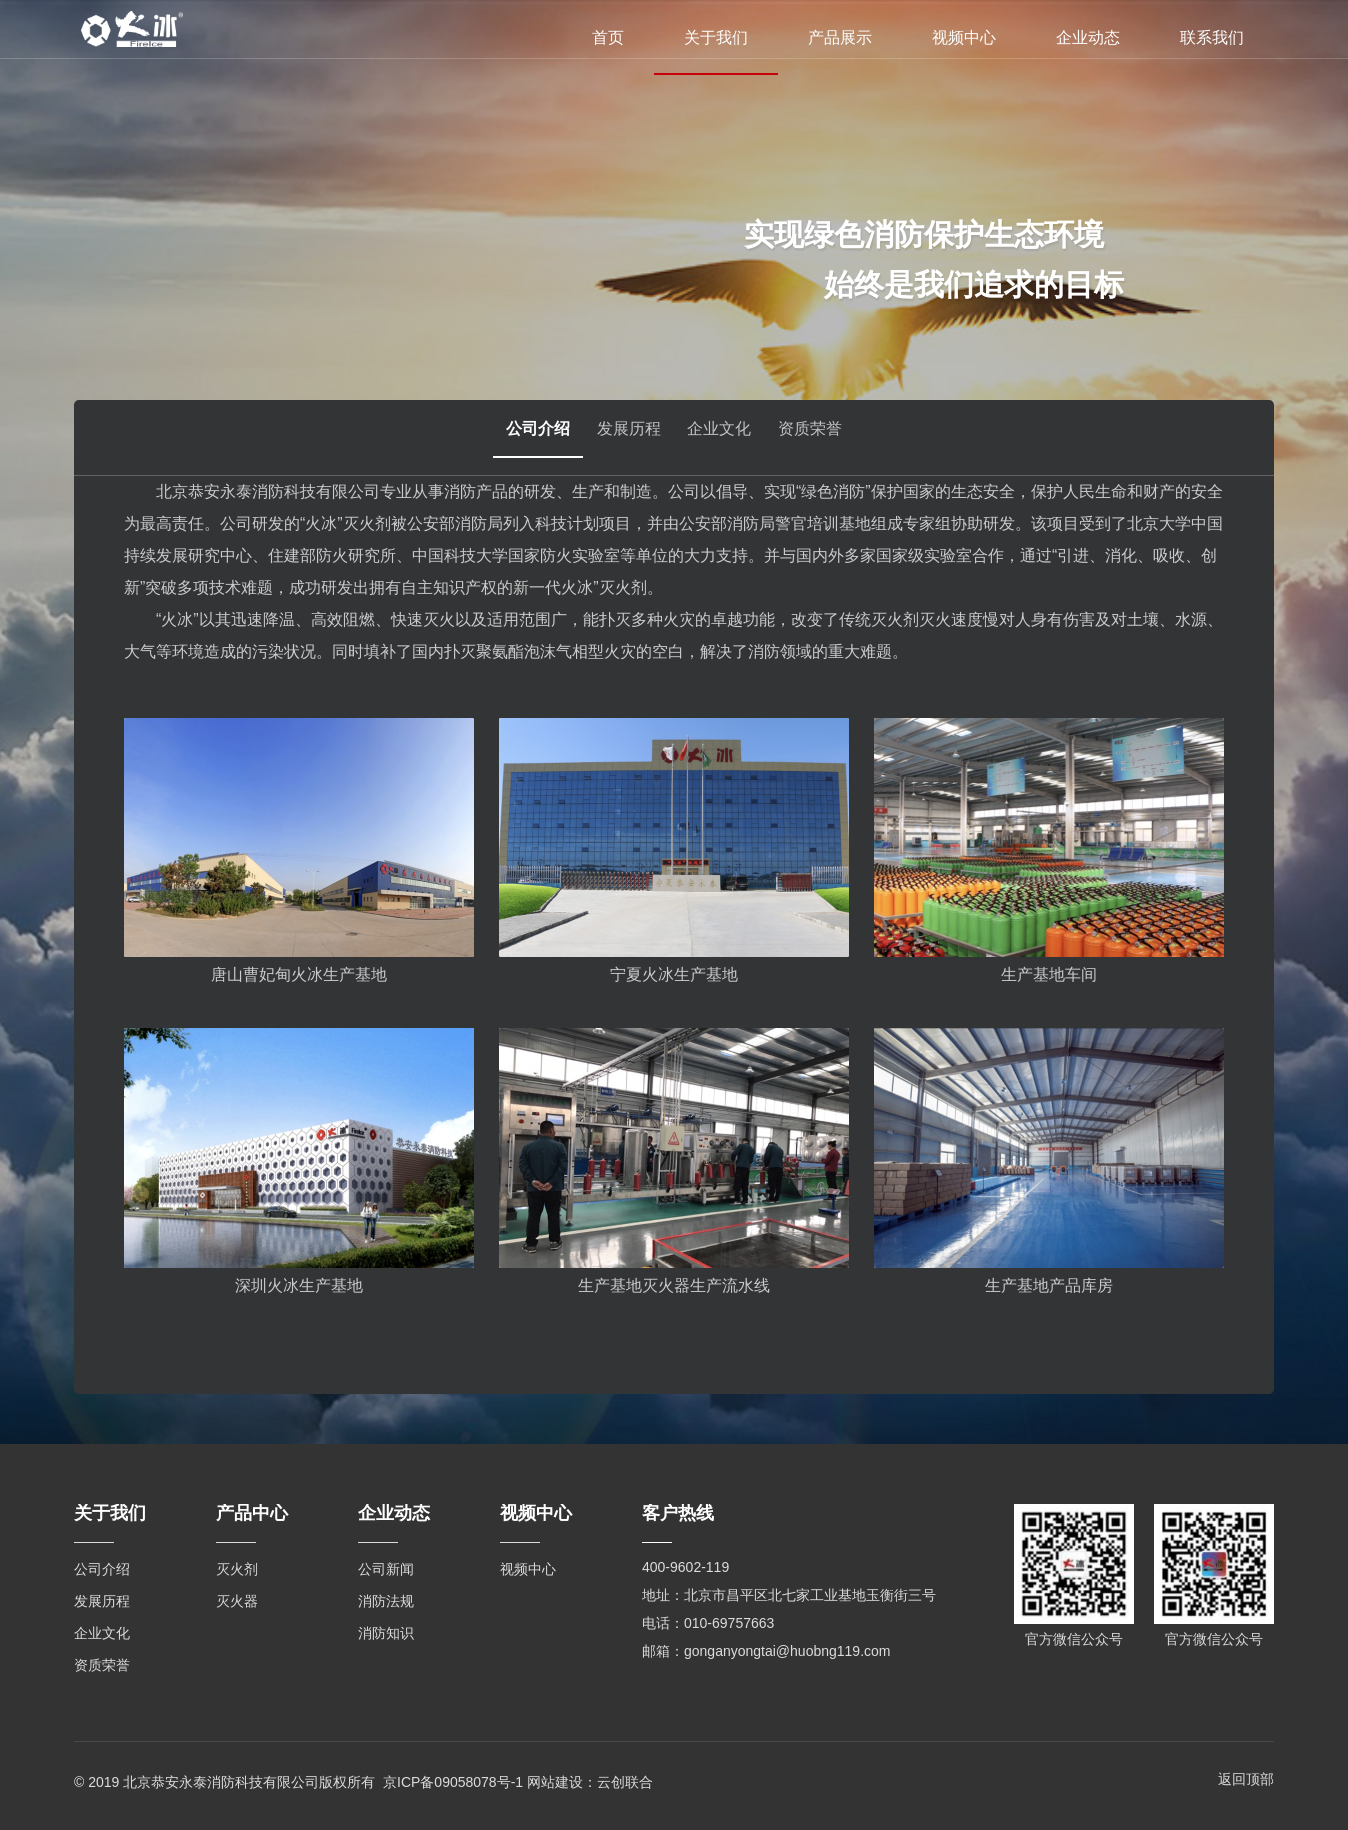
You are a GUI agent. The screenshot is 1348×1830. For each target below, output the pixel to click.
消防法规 (386, 1601)
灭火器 (237, 1601)
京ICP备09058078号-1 (453, 1779)
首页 (608, 37)
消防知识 (386, 1633)
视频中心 (964, 37)
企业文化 (726, 437)
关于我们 (716, 37)
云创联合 (625, 1779)
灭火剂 (237, 1569)
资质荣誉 (830, 437)
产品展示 (840, 37)
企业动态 (1088, 37)
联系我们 (1212, 37)
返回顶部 (1246, 1779)
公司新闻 (386, 1569)
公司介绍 (518, 437)
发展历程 (622, 437)
